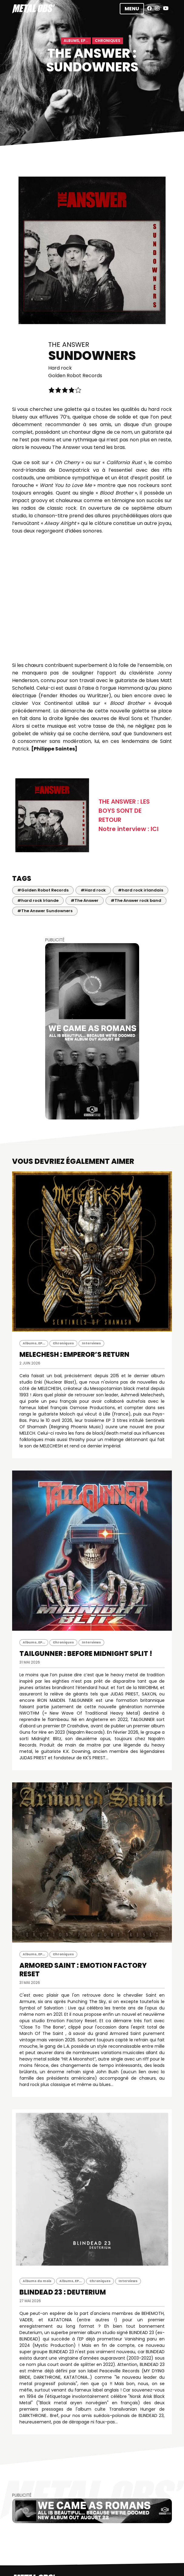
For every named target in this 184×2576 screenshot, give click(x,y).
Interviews (91, 1343)
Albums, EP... (76, 40)
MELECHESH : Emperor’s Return (74, 1354)
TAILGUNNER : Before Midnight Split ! (85, 1653)
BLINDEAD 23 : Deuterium (62, 2292)
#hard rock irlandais (140, 890)
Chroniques (107, 40)
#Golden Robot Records (43, 890)
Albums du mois (37, 2281)
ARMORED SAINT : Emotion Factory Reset (83, 1970)
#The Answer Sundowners (44, 911)
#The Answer (85, 900)
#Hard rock (93, 890)
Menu (132, 8)
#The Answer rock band (136, 900)
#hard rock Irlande (38, 900)
